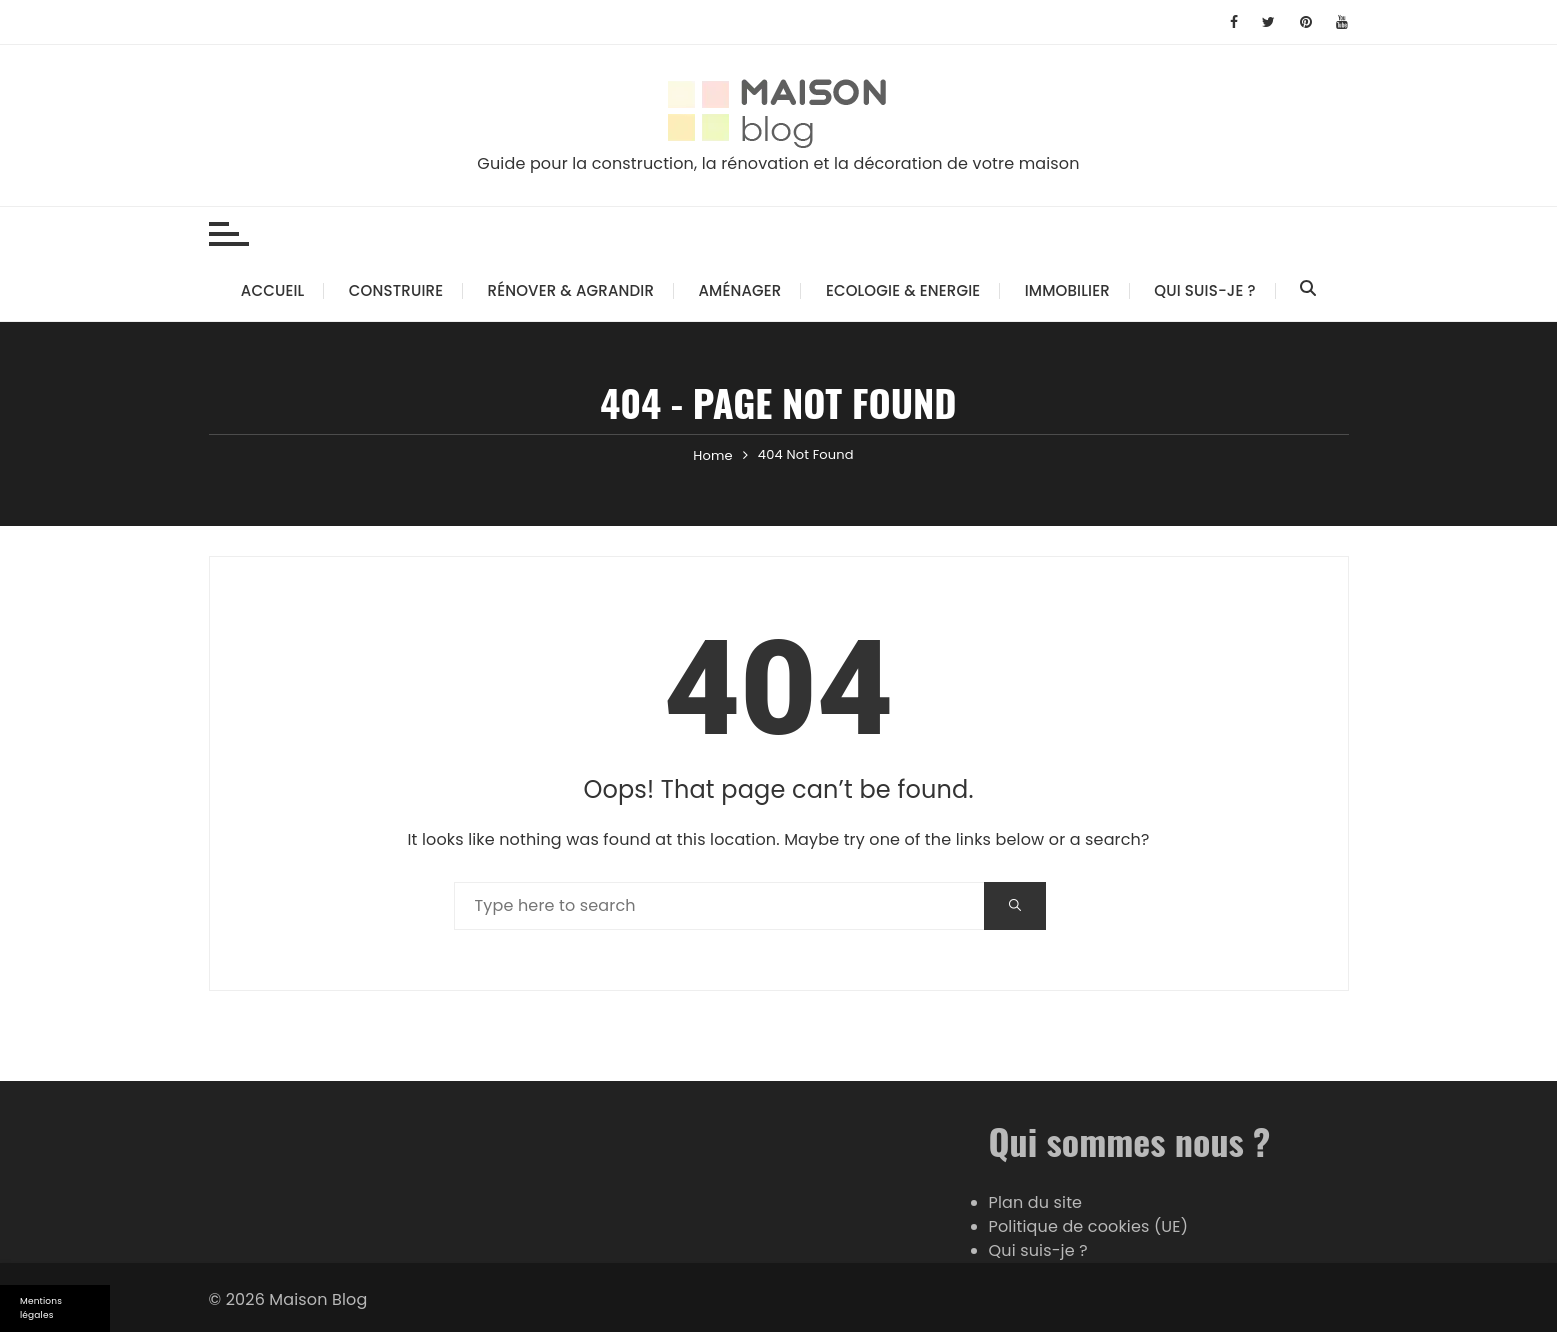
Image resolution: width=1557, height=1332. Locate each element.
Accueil (273, 290)
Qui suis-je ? (1204, 290)
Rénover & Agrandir (571, 290)
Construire (396, 290)
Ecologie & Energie (903, 290)
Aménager (740, 290)
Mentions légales (41, 1308)
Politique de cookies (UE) (1089, 1226)
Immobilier (1067, 290)
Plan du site (1036, 1202)
